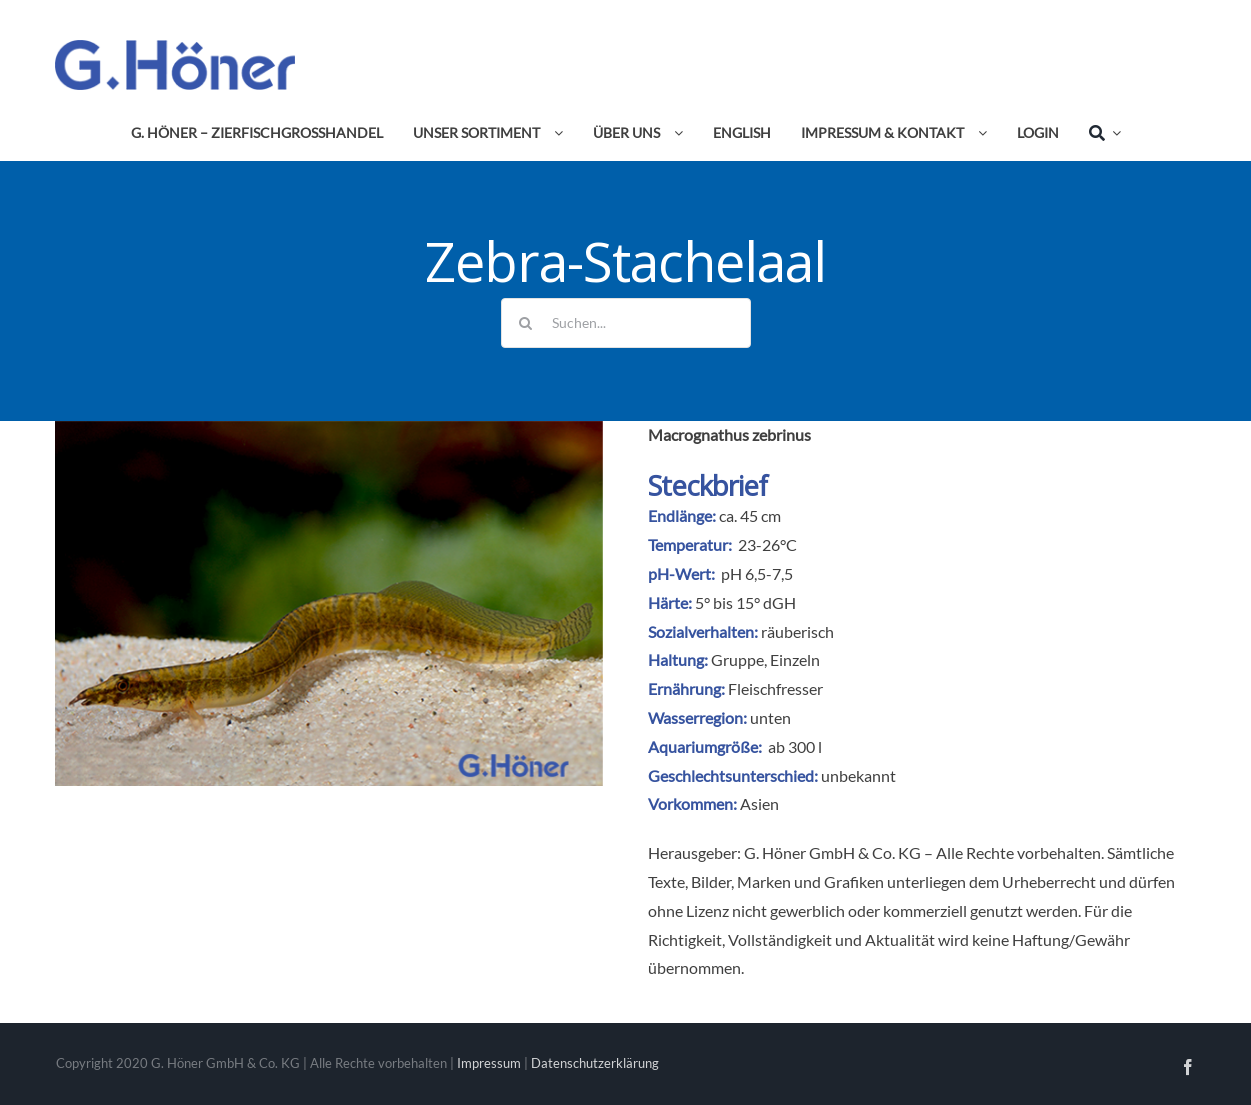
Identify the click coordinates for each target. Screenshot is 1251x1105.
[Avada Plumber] (175, 47)
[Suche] (1097, 133)
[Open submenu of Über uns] (675, 133)
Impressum (489, 1063)
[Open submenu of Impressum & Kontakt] (979, 133)
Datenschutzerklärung (595, 1063)
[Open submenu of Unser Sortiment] (555, 133)
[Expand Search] (1113, 133)
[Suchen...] (626, 323)
